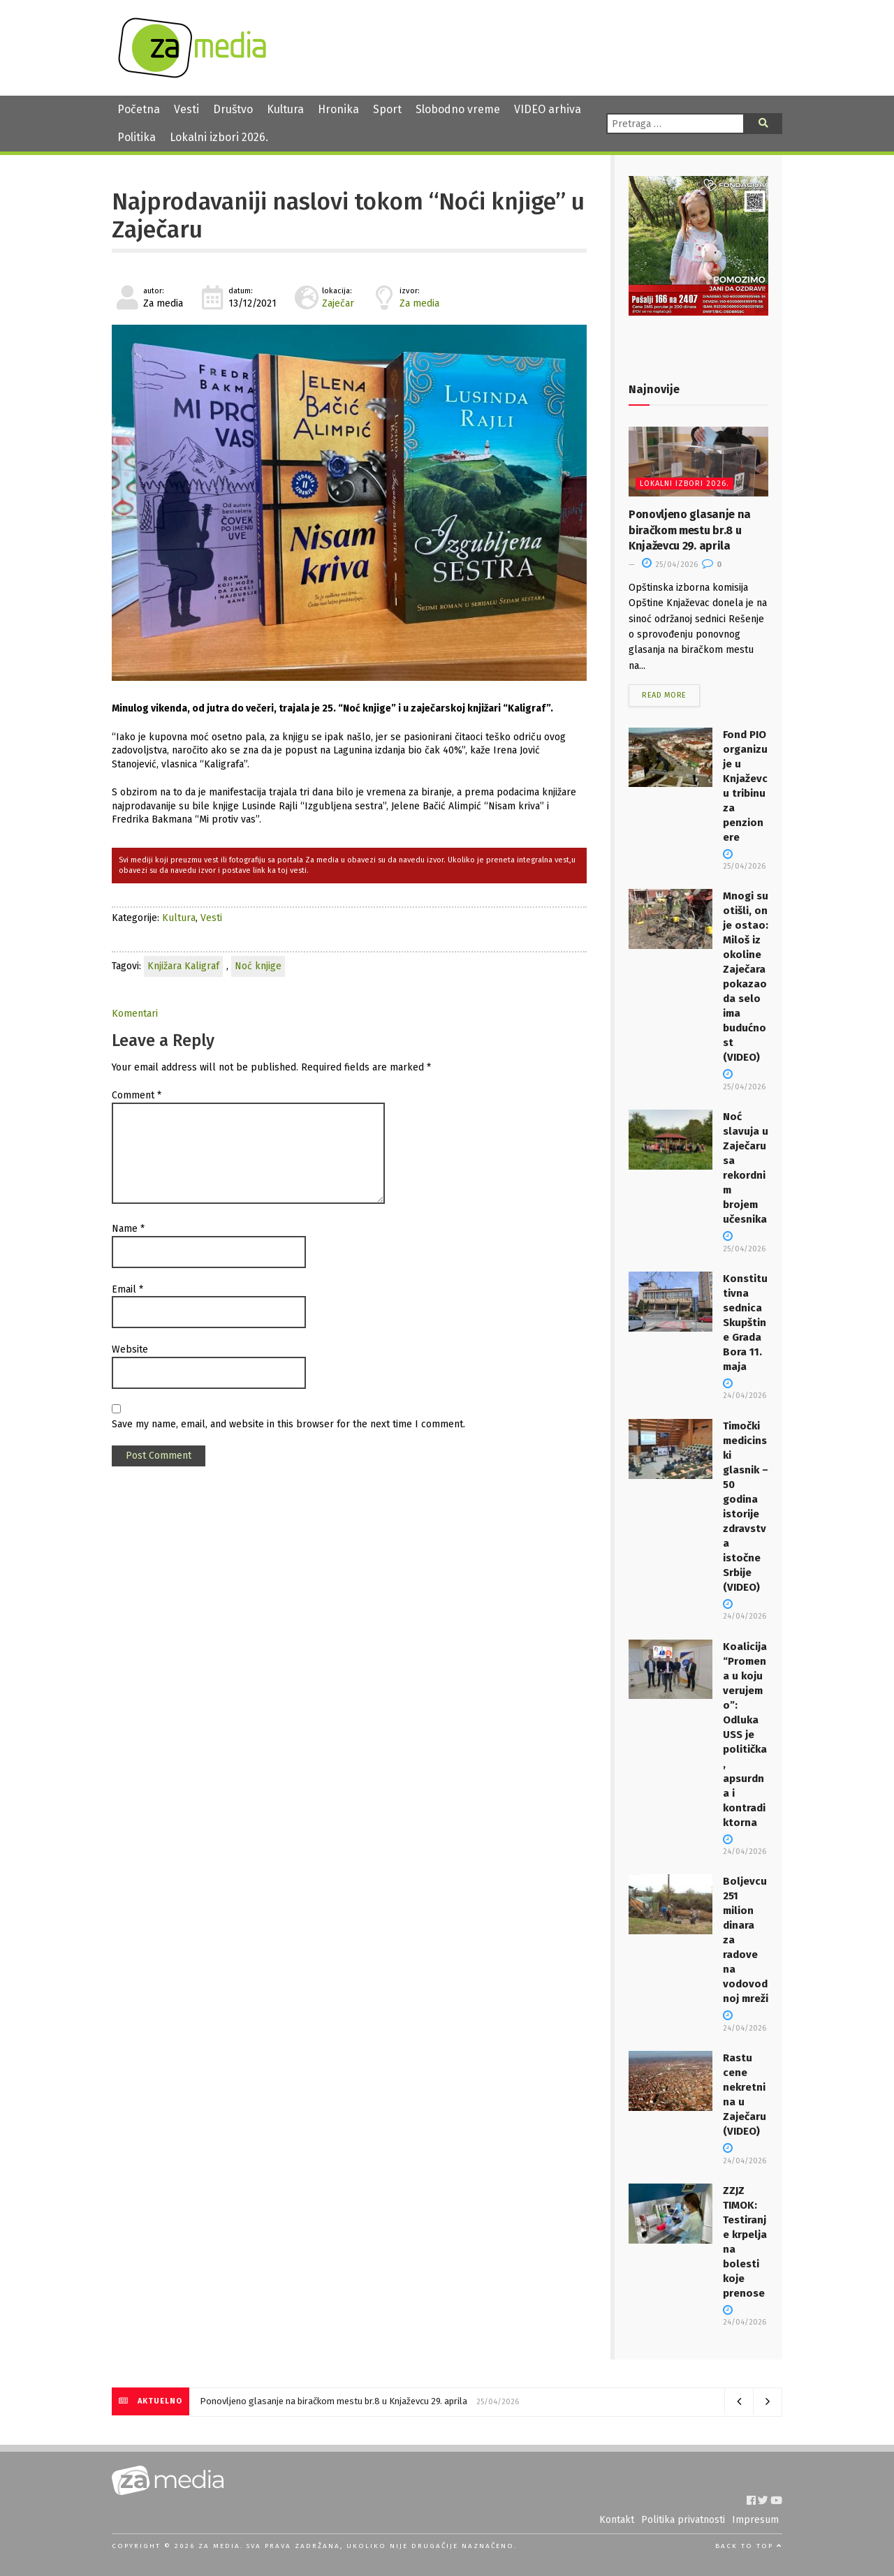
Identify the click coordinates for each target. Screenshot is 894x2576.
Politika (136, 137)
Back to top (748, 2546)
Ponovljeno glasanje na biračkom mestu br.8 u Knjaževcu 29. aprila (690, 530)
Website (130, 1349)
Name (128, 1229)
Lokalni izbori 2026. (219, 137)
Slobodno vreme (458, 109)
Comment (136, 1095)
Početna (138, 109)
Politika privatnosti (683, 2520)
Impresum (755, 2520)
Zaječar (338, 303)
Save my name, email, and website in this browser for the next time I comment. (288, 1424)
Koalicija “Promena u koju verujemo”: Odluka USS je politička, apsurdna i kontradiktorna (745, 1734)
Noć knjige (258, 966)
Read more (664, 695)
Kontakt (616, 2520)
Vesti (186, 109)
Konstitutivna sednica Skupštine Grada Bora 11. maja (745, 1322)
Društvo (233, 109)
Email (127, 1289)
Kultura (285, 109)
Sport (387, 109)
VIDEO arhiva (547, 109)
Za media (419, 303)
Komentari (135, 1014)
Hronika (338, 109)
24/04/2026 (744, 1390)
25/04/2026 (670, 564)
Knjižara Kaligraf (183, 966)
